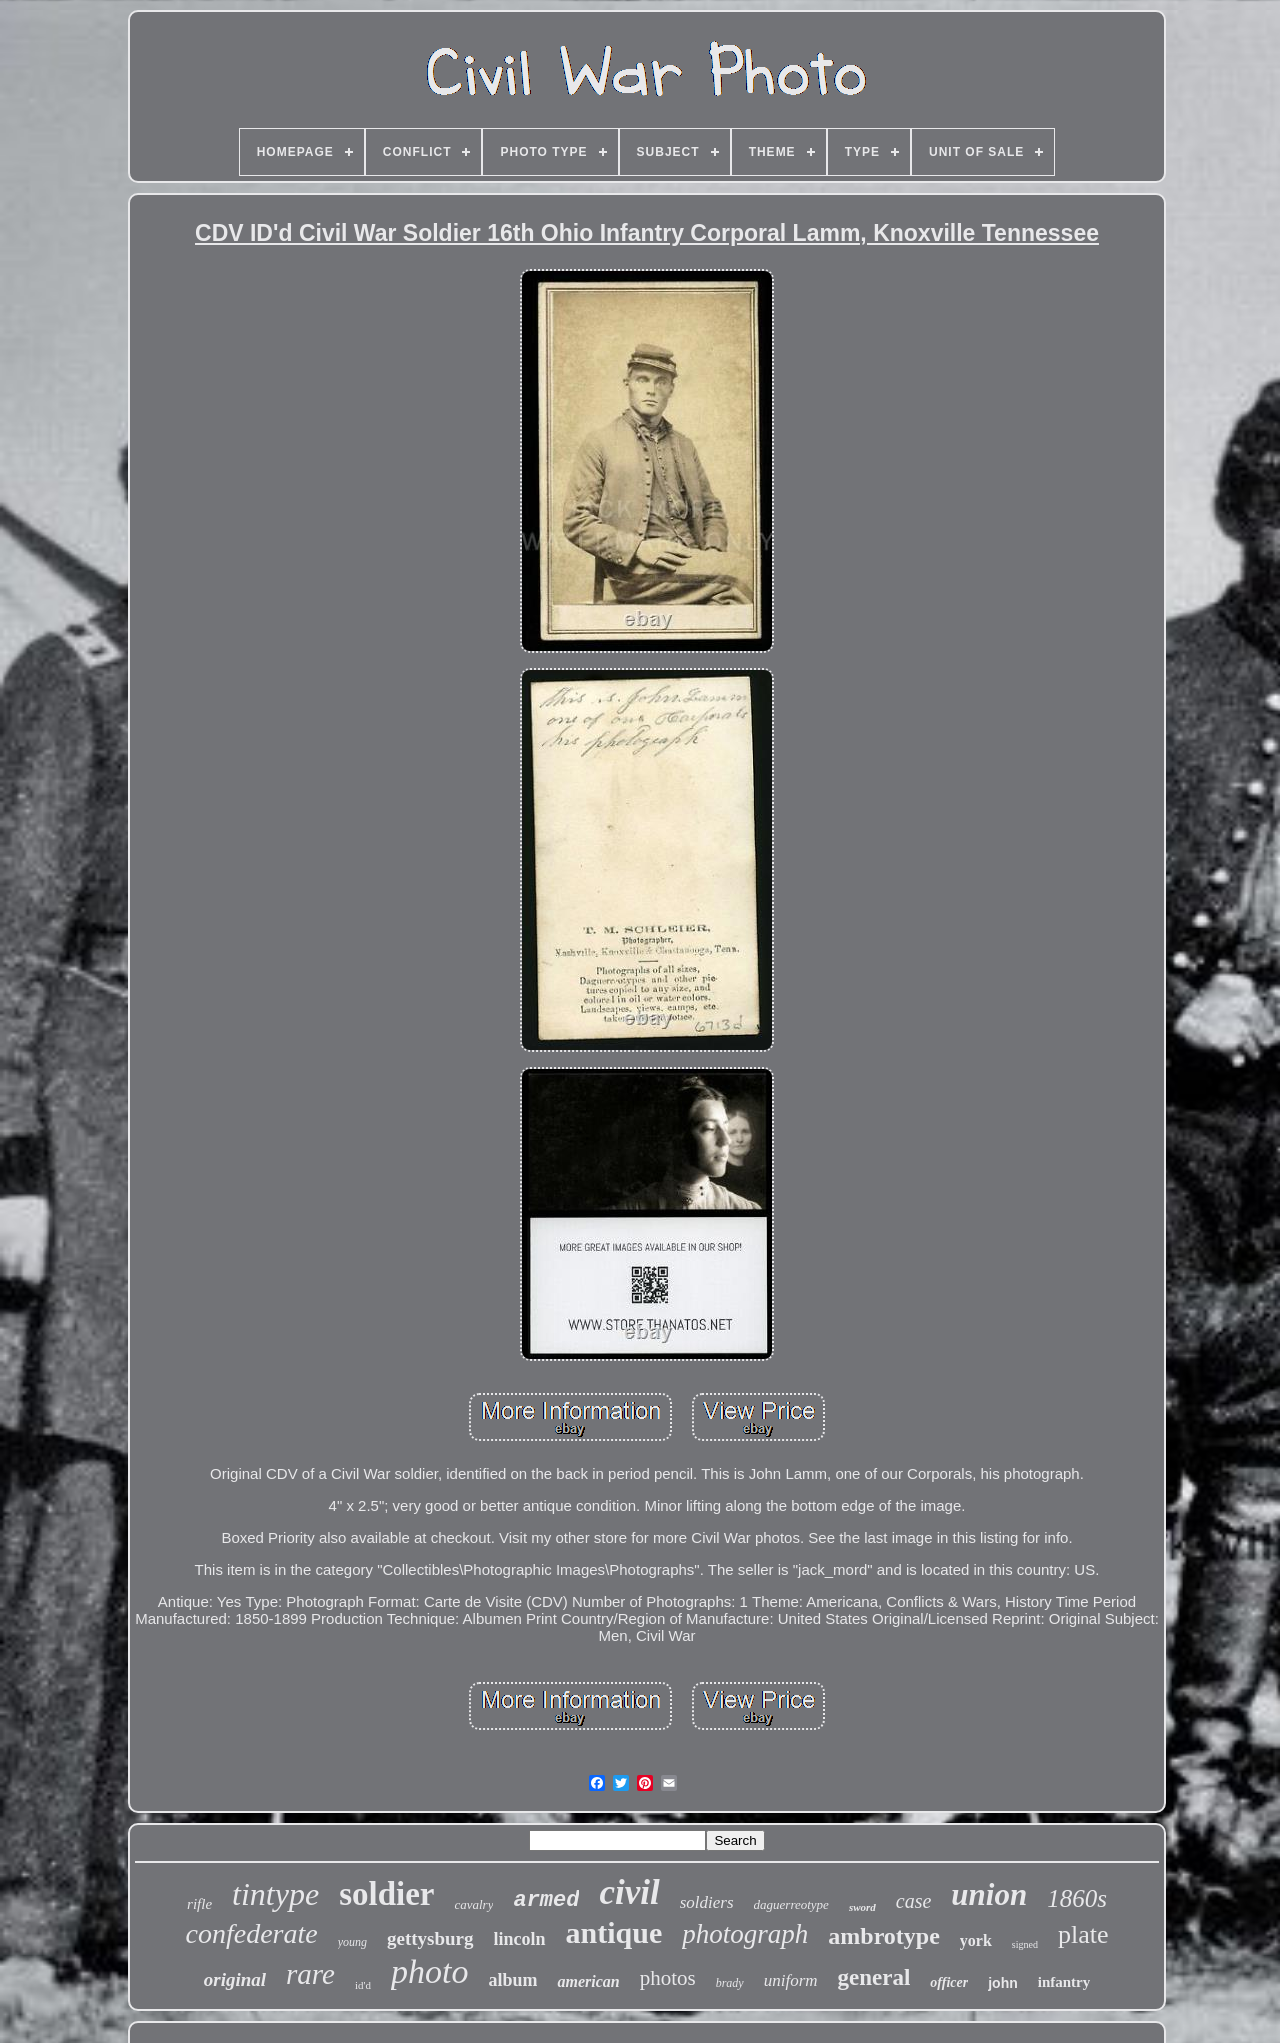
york (976, 1940)
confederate (252, 1933)
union (989, 1894)
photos (668, 1978)
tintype (275, 1894)
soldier (386, 1894)
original (235, 1979)
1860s (1077, 1898)
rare (310, 1974)
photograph (745, 1934)
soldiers (707, 1902)
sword (862, 1907)
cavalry (473, 1904)
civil (629, 1892)
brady (730, 1983)
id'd (363, 1985)
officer (949, 1982)
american (588, 1981)
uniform (791, 1980)
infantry (1064, 1982)
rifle (199, 1904)
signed (1025, 1944)
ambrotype (884, 1936)
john (1003, 1983)
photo (429, 1971)
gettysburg (430, 1938)
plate (1083, 1934)
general (874, 1977)
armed (546, 1900)
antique (614, 1932)
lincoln (520, 1939)
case (914, 1901)
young (352, 1942)
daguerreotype (791, 1904)
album (512, 1980)
